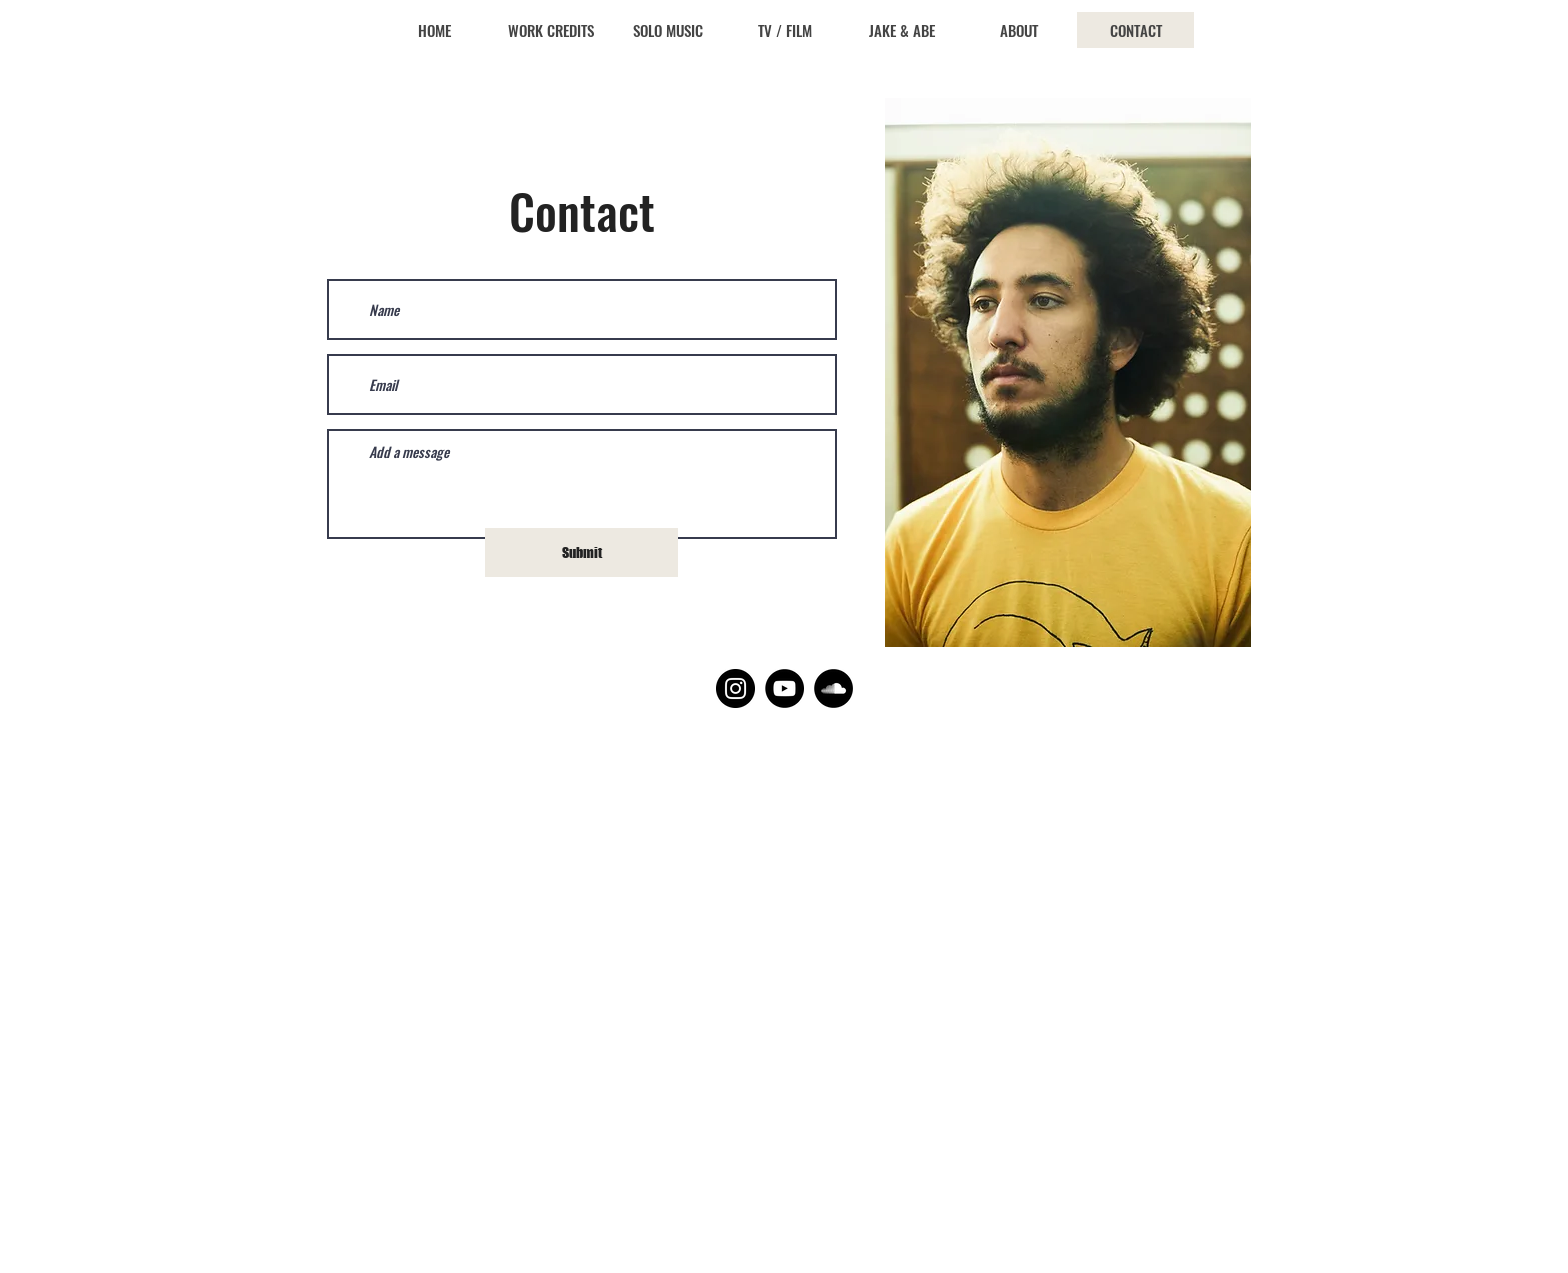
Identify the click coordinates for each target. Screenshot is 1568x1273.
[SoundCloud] (833, 688)
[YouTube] (784, 688)
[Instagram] (735, 688)
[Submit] (581, 552)
